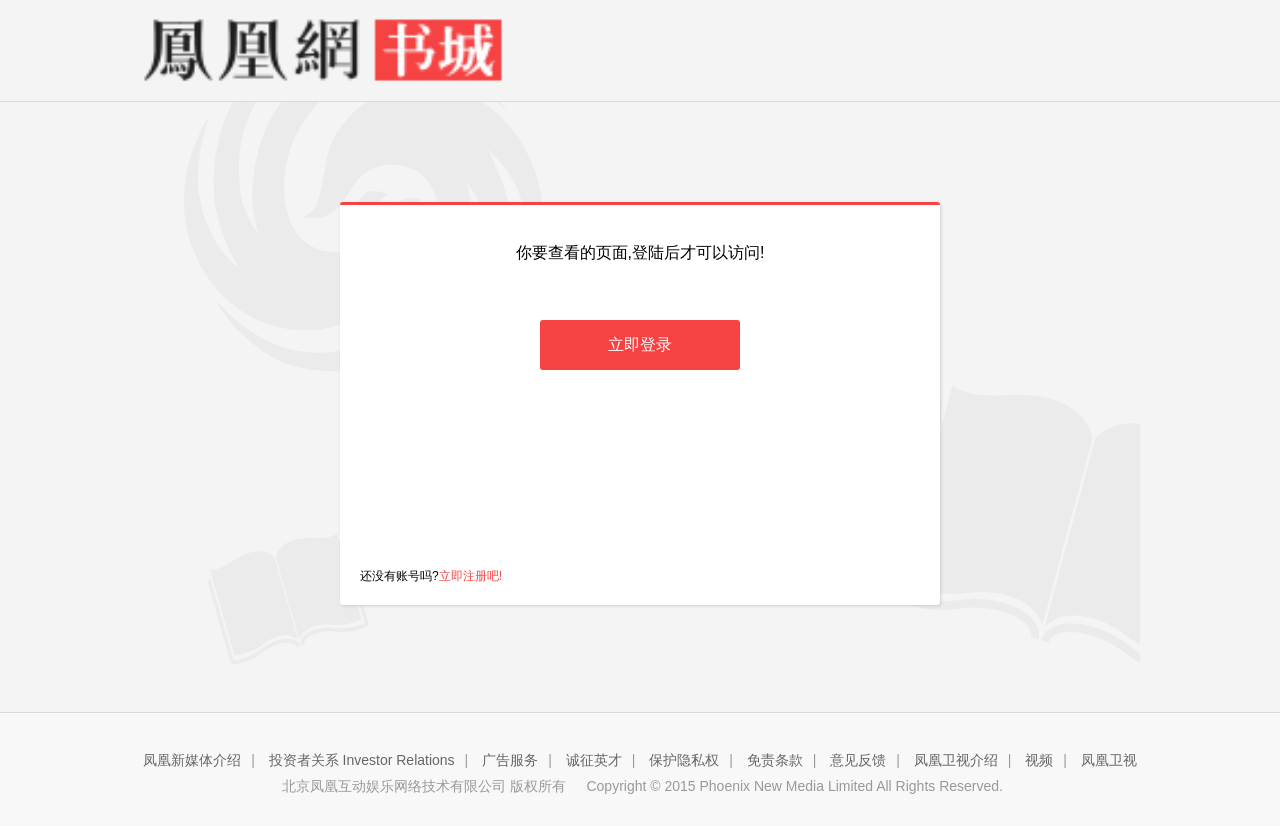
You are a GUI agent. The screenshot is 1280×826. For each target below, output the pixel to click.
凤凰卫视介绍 (956, 760)
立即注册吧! (470, 576)
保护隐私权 (684, 760)
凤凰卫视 (1109, 760)
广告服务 (510, 760)
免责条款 (775, 760)
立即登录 (640, 344)
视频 (1039, 760)
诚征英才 (594, 760)
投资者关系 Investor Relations (362, 760)
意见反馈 (858, 760)
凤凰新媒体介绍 (192, 760)
